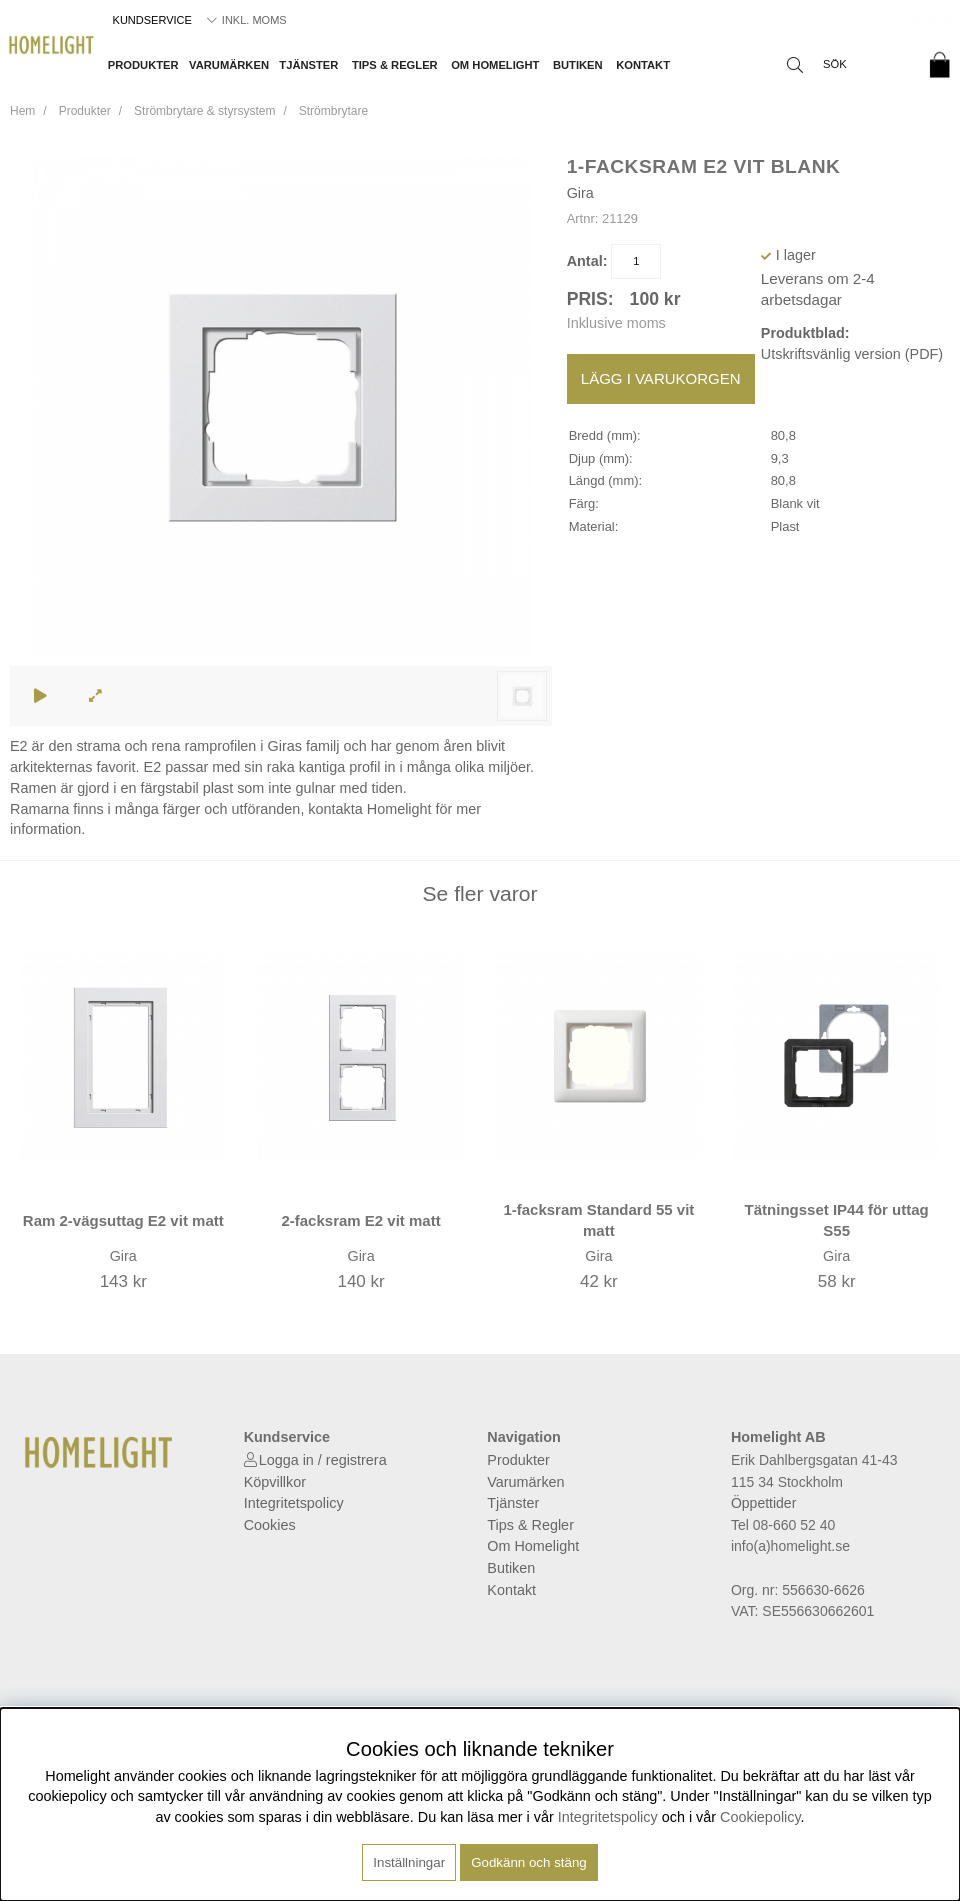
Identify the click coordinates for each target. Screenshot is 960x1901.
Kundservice (152, 20)
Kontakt (643, 65)
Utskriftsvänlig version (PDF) (852, 354)
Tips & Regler (395, 65)
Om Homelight (495, 65)
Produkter (143, 65)
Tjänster (308, 65)
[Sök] (845, 65)
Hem (22, 111)
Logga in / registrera (323, 1460)
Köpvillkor (275, 1482)
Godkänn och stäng (529, 1862)
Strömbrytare (333, 111)
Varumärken (229, 65)
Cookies (270, 1525)
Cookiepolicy (760, 1817)
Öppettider (763, 1503)
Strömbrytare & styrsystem (204, 111)
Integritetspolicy (294, 1503)
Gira (580, 193)
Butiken (578, 65)
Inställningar (409, 1862)
